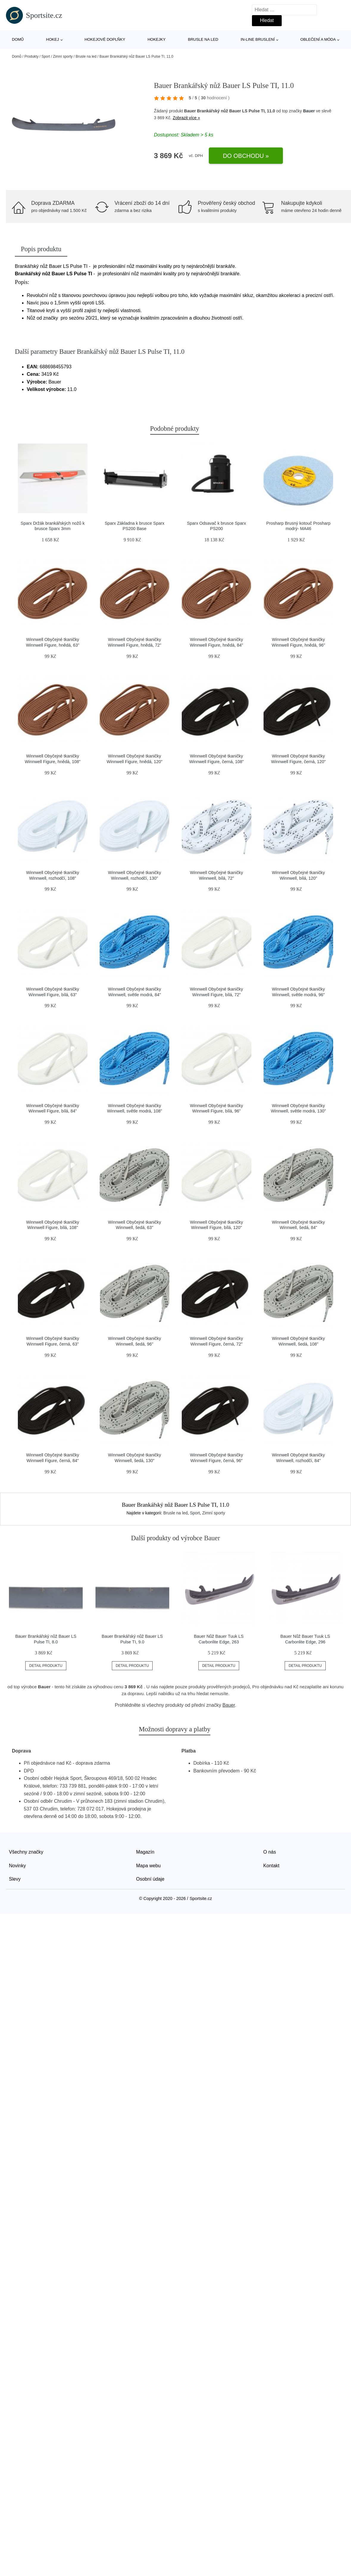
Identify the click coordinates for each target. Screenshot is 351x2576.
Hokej (52, 39)
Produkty (31, 56)
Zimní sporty (63, 56)
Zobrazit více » (186, 117)
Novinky (17, 1865)
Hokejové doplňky (104, 39)
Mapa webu (148, 1865)
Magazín (145, 1851)
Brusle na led (203, 39)
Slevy (15, 1879)
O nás (269, 1851)
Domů (18, 39)
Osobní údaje (150, 1879)
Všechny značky (26, 1851)
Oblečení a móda (318, 39)
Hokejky (157, 39)
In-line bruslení (258, 39)
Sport (45, 56)
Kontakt (271, 1865)
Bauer (309, 111)
